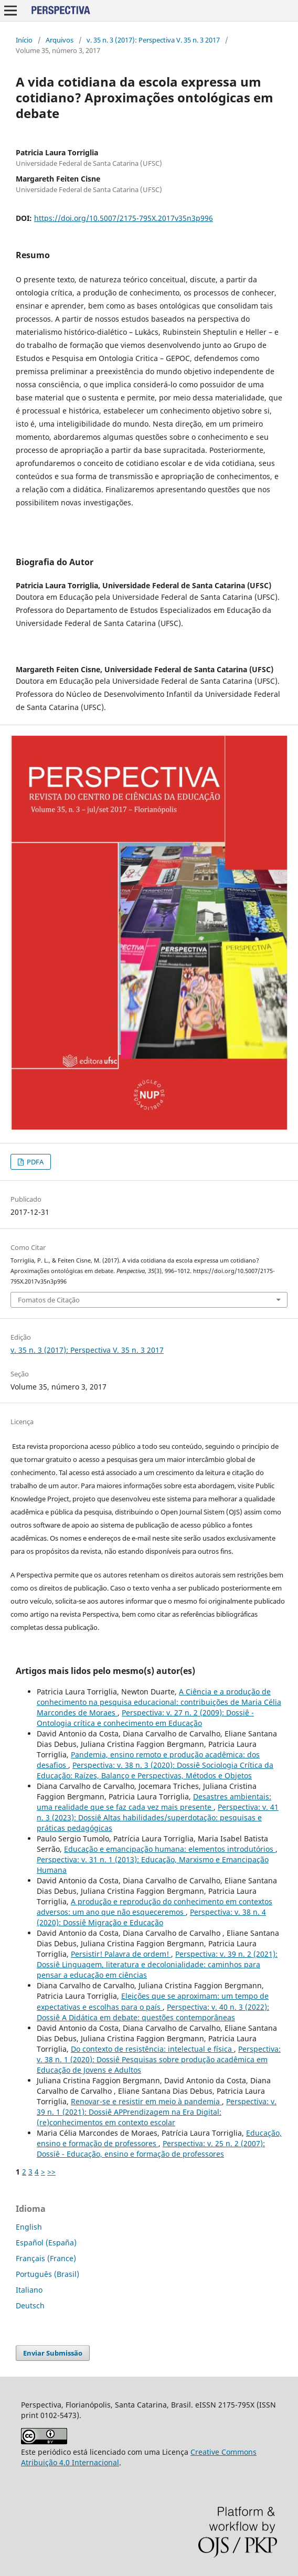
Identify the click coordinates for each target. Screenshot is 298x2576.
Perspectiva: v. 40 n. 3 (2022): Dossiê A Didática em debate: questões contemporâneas (153, 2012)
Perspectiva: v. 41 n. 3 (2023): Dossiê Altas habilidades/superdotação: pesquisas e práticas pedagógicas (158, 1817)
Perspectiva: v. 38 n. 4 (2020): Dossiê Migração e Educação (151, 1917)
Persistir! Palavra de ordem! (121, 1954)
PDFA (34, 1162)
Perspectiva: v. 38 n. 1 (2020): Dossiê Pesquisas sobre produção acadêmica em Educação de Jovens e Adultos (159, 2059)
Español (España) (46, 2243)
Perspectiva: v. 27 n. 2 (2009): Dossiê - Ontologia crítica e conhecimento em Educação (145, 1718)
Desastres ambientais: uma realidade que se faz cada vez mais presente (154, 1801)
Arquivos (59, 40)
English (29, 2227)
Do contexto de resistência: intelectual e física (152, 2049)
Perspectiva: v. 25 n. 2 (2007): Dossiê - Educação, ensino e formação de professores (151, 2148)
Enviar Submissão (52, 2353)
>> (51, 2172)
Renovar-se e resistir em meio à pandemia (146, 2101)
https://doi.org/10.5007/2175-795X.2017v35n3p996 (123, 218)
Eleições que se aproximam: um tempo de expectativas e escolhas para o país (153, 2001)
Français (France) (46, 2258)
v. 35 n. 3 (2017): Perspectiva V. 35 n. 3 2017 (153, 40)
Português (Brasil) (47, 2274)
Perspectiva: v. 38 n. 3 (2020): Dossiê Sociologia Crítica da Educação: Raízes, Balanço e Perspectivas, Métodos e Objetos (155, 1770)
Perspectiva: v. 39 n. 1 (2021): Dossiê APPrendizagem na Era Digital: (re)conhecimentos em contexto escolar (156, 2111)
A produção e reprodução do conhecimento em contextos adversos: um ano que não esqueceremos (154, 1906)
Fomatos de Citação (49, 1300)
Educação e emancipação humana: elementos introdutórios (169, 1849)
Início (24, 40)
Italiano (29, 2290)
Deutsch (30, 2305)
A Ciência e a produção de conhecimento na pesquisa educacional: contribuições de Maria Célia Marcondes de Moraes (159, 1702)
